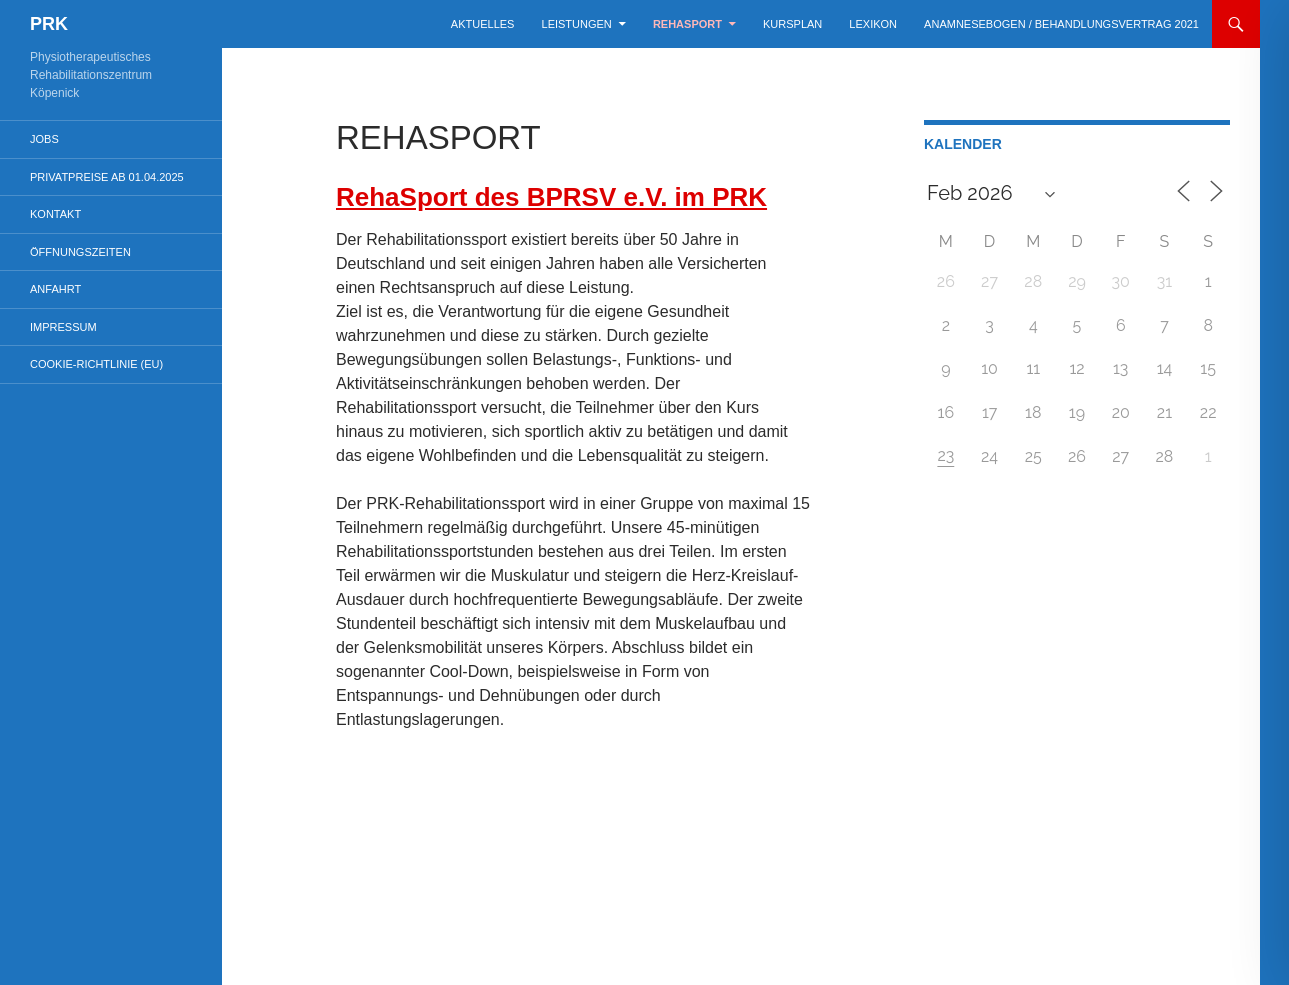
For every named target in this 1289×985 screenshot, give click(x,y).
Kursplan (792, 24)
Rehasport (687, 24)
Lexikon (873, 24)
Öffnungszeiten (80, 252)
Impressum (63, 327)
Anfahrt (55, 289)
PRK (49, 24)
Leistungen (577, 24)
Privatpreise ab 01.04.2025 (107, 177)
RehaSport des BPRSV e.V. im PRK (551, 197)
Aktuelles (483, 24)
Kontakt (55, 214)
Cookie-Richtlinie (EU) (96, 364)
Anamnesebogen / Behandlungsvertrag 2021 (1061, 24)
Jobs (44, 139)
